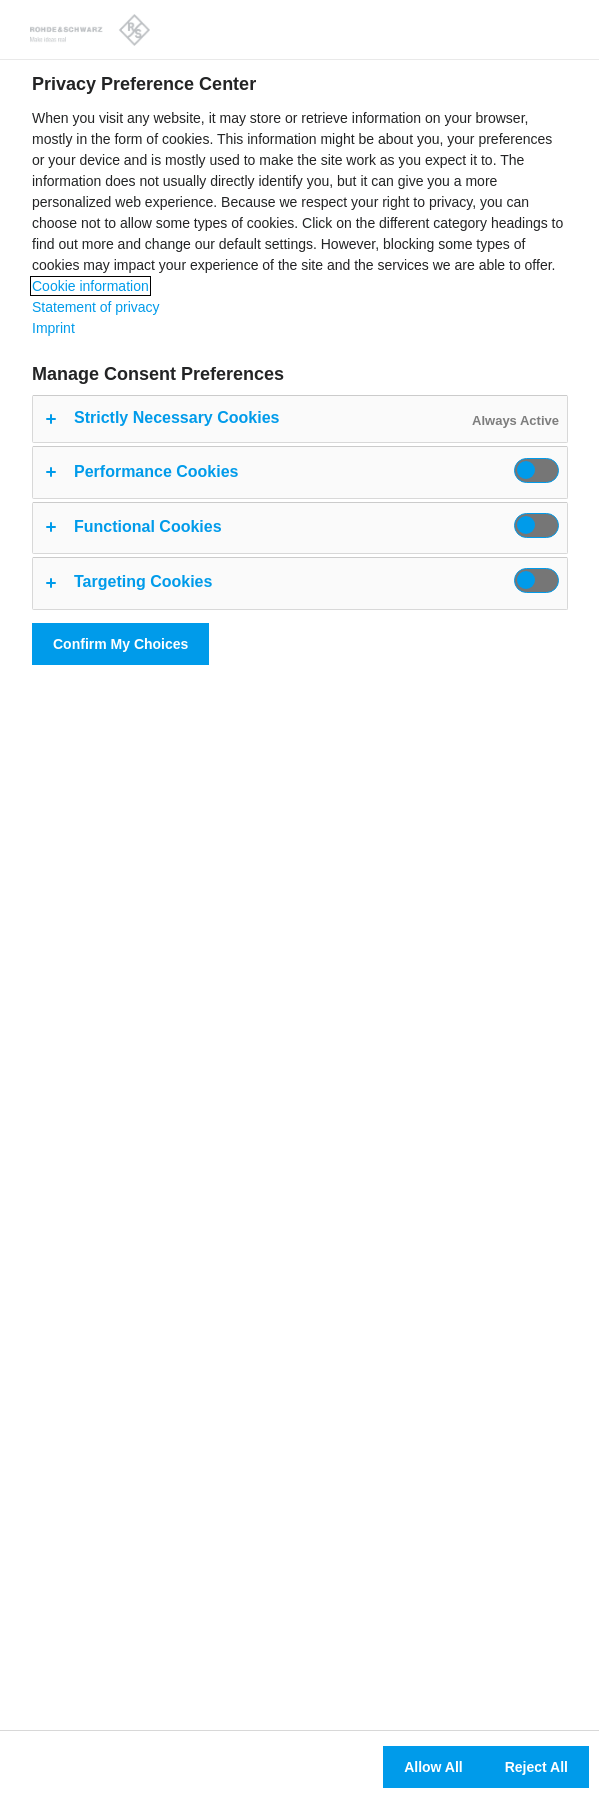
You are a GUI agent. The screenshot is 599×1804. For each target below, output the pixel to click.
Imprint (53, 328)
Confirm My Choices (120, 644)
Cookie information (90, 286)
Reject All (536, 1767)
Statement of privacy (96, 307)
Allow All (433, 1767)
